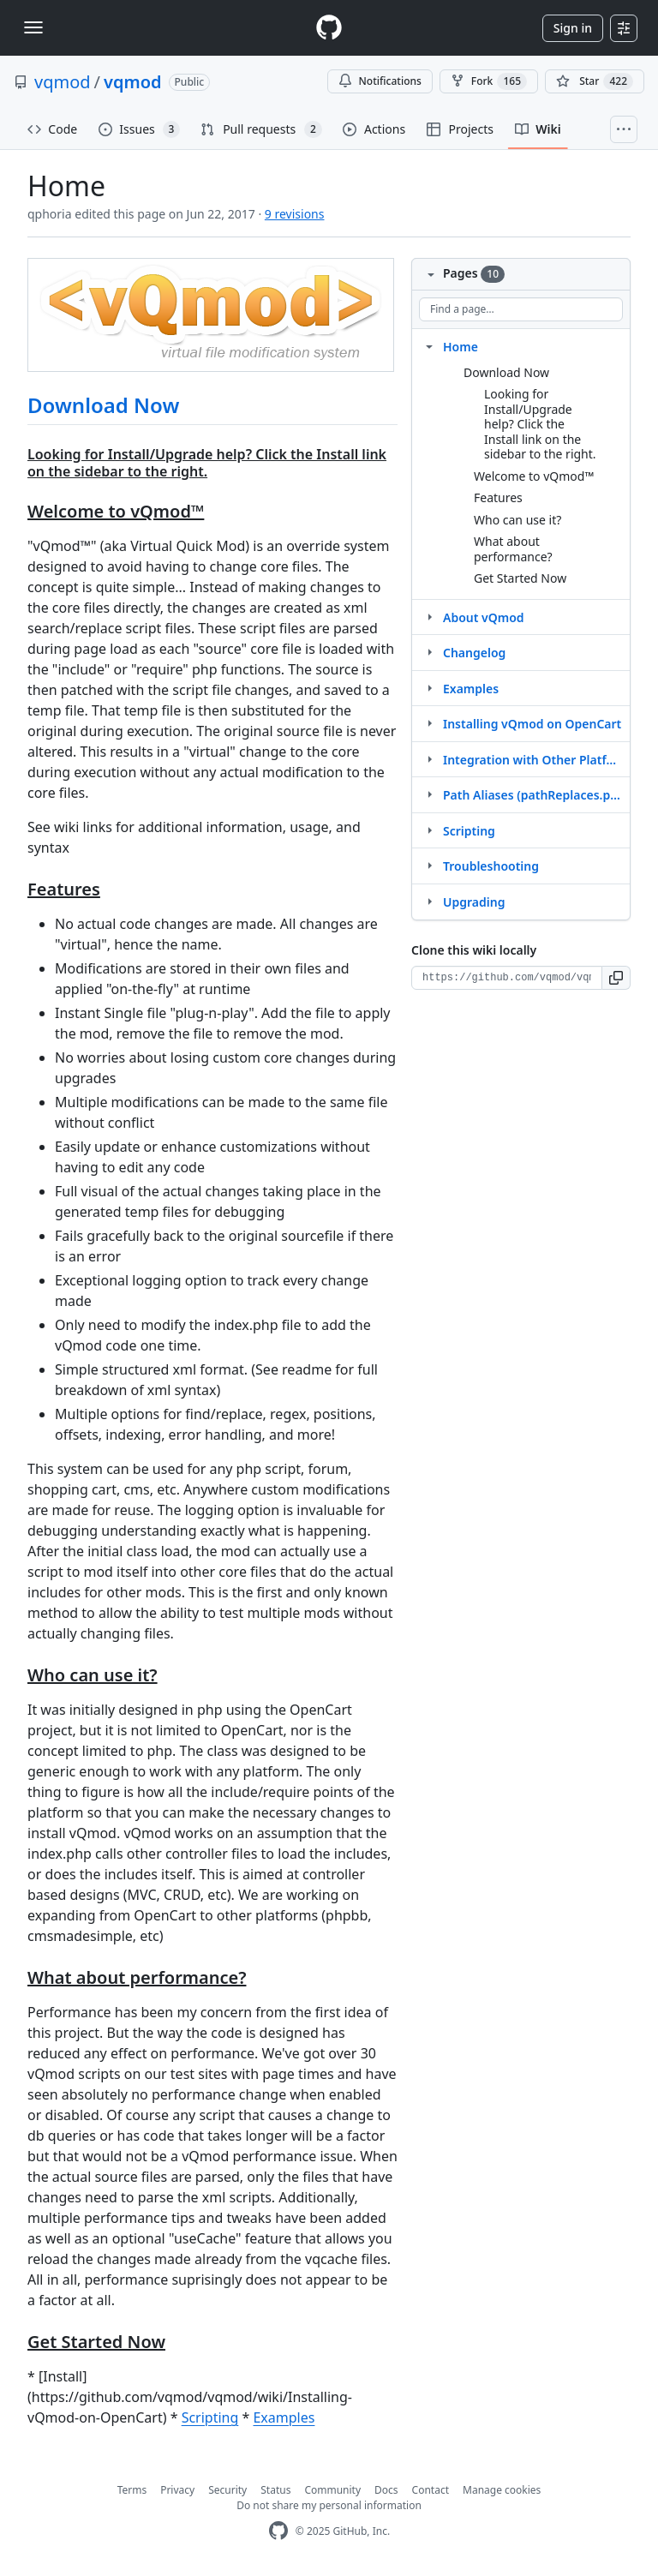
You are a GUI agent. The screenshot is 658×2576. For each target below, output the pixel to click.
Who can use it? (517, 520)
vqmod (62, 81)
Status (275, 2490)
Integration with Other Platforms (533, 760)
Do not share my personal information (329, 2505)
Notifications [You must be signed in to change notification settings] (380, 81)
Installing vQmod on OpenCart (532, 724)
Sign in (572, 28)
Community (332, 2490)
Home (460, 346)
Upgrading (474, 902)
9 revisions (295, 214)
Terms (132, 2490)
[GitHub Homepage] (278, 2531)
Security (227, 2490)
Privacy (177, 2490)
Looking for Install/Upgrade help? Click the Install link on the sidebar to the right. (540, 424)
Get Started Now (520, 578)
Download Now (103, 405)
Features (498, 497)
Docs (386, 2490)
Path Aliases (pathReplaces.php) (533, 795)
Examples (283, 2417)
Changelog (474, 652)
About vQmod (483, 617)
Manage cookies (502, 2490)
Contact (430, 2490)
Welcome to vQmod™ (534, 476)
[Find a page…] (521, 309)
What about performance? (513, 549)
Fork (489, 81)
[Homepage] (329, 28)
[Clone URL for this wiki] (506, 978)
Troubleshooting (491, 866)
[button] (616, 978)
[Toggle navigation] (33, 27)
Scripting (210, 2417)
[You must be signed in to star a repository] (594, 81)
